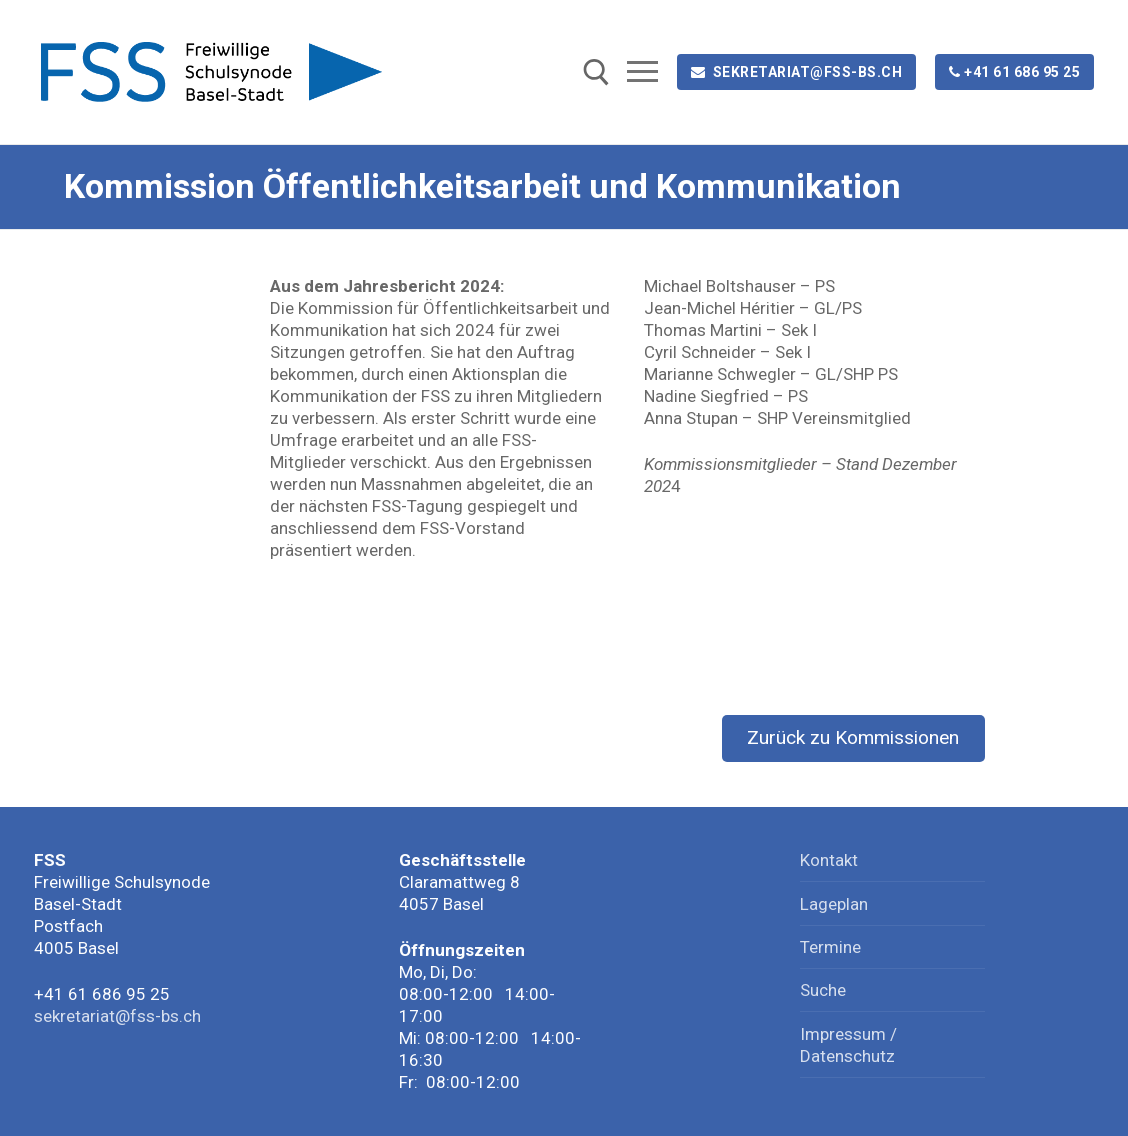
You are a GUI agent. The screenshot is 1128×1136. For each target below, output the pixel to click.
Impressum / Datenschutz (848, 1045)
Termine (830, 947)
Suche (823, 990)
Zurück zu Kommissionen (853, 737)
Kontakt (829, 860)
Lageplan (834, 904)
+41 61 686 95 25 (1015, 72)
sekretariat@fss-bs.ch (797, 72)
